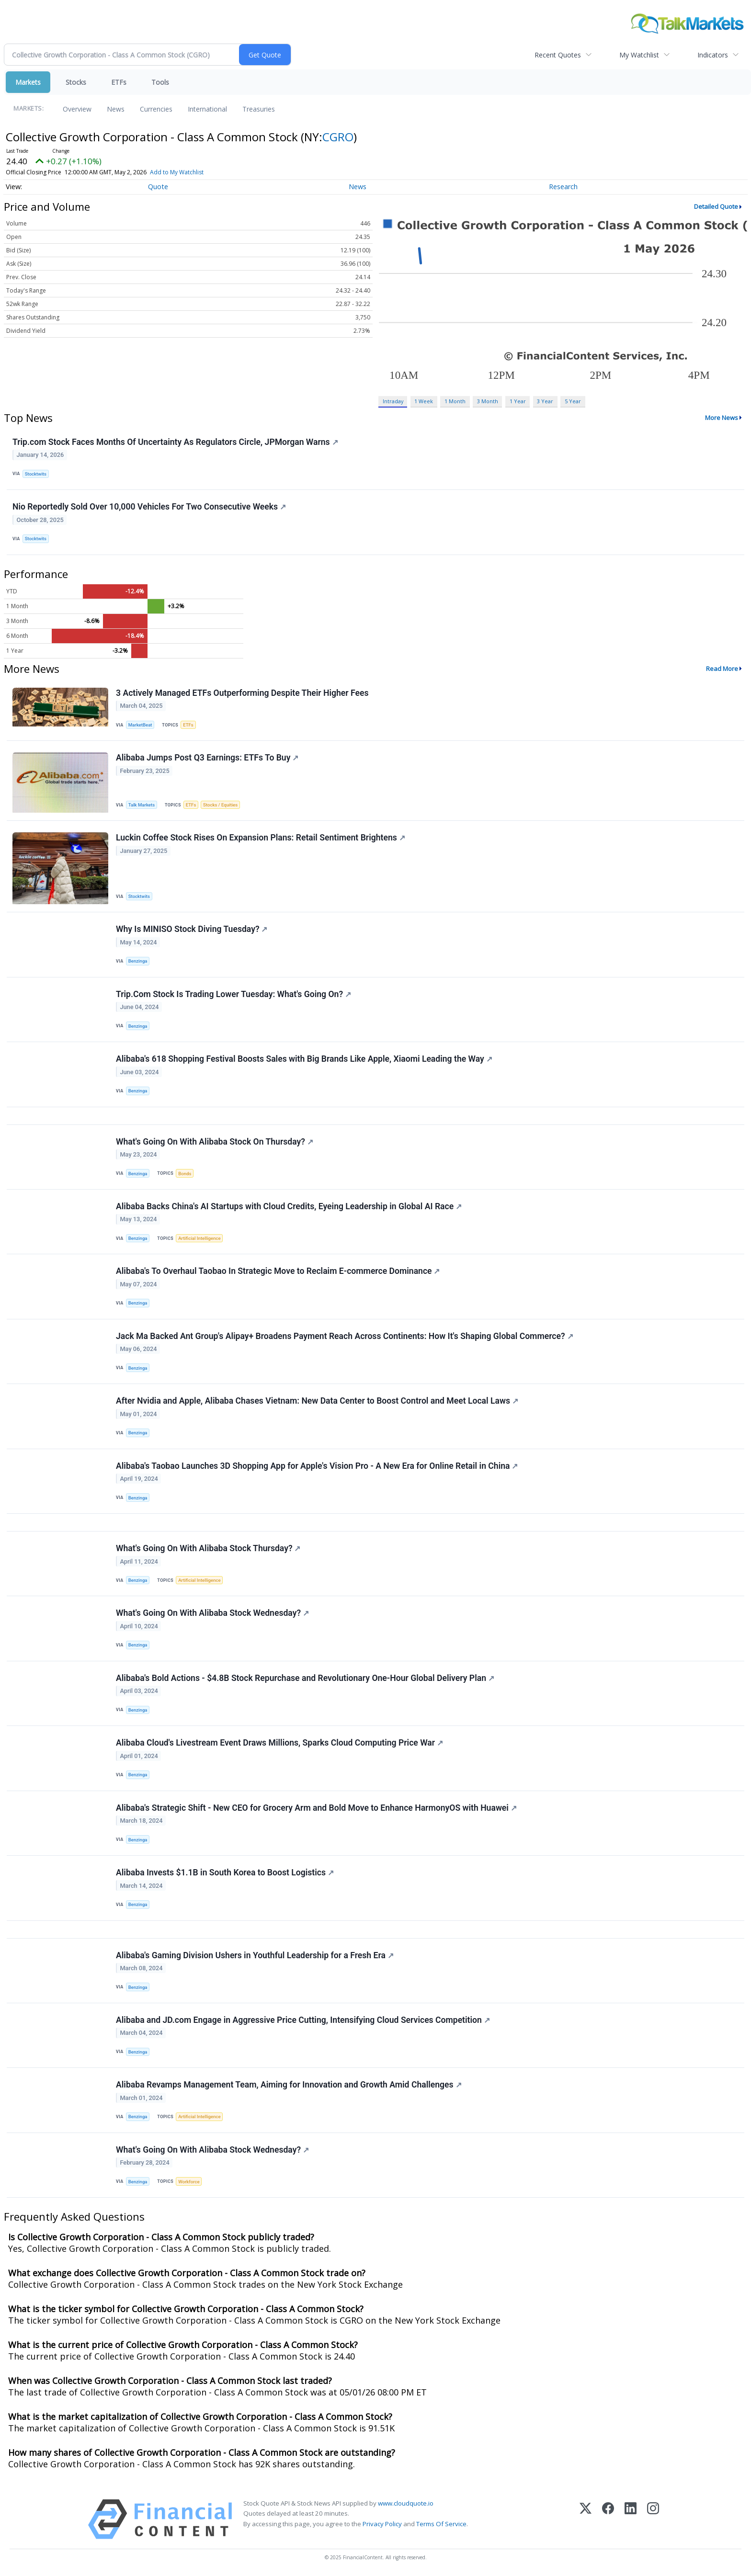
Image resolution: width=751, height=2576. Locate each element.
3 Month (487, 401)
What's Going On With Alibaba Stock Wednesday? (212, 1613)
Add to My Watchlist (177, 172)
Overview (77, 108)
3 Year (545, 401)
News (116, 108)
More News (721, 417)
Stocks (76, 82)
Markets (28, 82)
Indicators (712, 54)
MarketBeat (140, 724)
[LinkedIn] (630, 2519)
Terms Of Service (441, 2523)
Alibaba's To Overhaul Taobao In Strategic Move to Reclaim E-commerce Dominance (278, 1271)
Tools (160, 82)
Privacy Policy (382, 2523)
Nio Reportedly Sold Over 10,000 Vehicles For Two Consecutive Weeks (149, 506)
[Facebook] (608, 2519)
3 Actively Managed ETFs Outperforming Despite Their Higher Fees (242, 693)
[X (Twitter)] (585, 2519)
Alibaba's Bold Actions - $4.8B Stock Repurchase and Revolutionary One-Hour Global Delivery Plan (305, 1678)
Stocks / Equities (220, 804)
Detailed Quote (716, 206)
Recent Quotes (558, 54)
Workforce (188, 2181)
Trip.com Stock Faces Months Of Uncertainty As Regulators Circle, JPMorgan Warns (175, 442)
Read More (722, 668)
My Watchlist (639, 54)
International (207, 108)
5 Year (573, 401)
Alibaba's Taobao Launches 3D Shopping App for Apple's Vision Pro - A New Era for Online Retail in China (317, 1466)
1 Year (518, 401)
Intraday (393, 401)
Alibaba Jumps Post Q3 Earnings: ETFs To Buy (207, 757)
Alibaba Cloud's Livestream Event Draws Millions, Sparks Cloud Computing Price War (279, 1743)
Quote (158, 186)
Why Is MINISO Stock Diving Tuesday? (192, 929)
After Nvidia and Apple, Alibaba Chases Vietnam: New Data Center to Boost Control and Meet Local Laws (317, 1401)
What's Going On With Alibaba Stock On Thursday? (214, 1141)
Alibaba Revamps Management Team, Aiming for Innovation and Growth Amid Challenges (289, 2084)
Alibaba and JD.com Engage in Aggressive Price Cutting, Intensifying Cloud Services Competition (303, 2020)
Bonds (184, 1173)
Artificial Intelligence (199, 1238)
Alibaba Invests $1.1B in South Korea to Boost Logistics (225, 1872)
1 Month (455, 401)
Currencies (156, 108)
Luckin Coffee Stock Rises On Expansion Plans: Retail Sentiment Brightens (260, 837)
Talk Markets (141, 804)
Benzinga (138, 961)
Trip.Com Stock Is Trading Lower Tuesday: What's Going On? (233, 994)
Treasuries (258, 108)
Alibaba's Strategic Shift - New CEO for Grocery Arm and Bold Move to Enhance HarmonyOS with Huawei (316, 1808)
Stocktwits (35, 474)
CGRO (337, 137)
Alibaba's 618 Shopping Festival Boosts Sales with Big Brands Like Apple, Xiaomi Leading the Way (304, 1059)
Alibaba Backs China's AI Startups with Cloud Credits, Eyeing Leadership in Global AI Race (289, 1206)
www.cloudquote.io (405, 2503)
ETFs (118, 82)
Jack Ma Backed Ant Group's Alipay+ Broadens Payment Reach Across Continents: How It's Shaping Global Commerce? (344, 1336)
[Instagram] (653, 2519)
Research (563, 186)
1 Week (423, 401)
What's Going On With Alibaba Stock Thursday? (208, 1548)
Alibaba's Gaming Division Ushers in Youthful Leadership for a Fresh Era (255, 1955)
